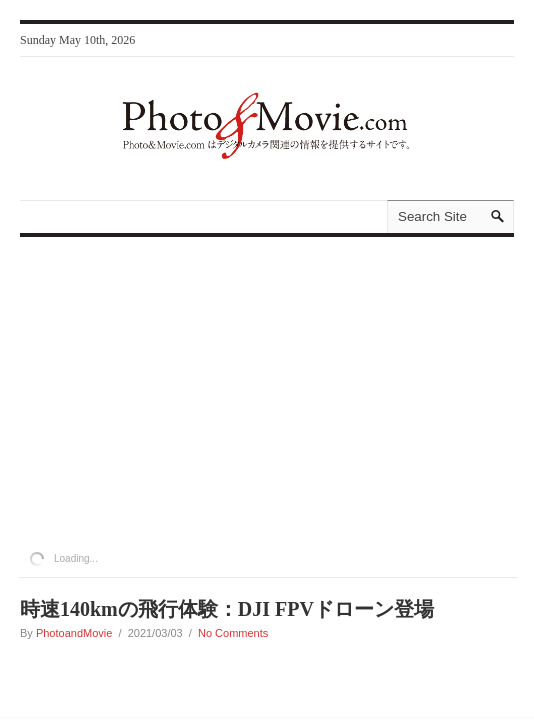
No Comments (233, 633)
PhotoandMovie (74, 633)
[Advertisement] (267, 387)
